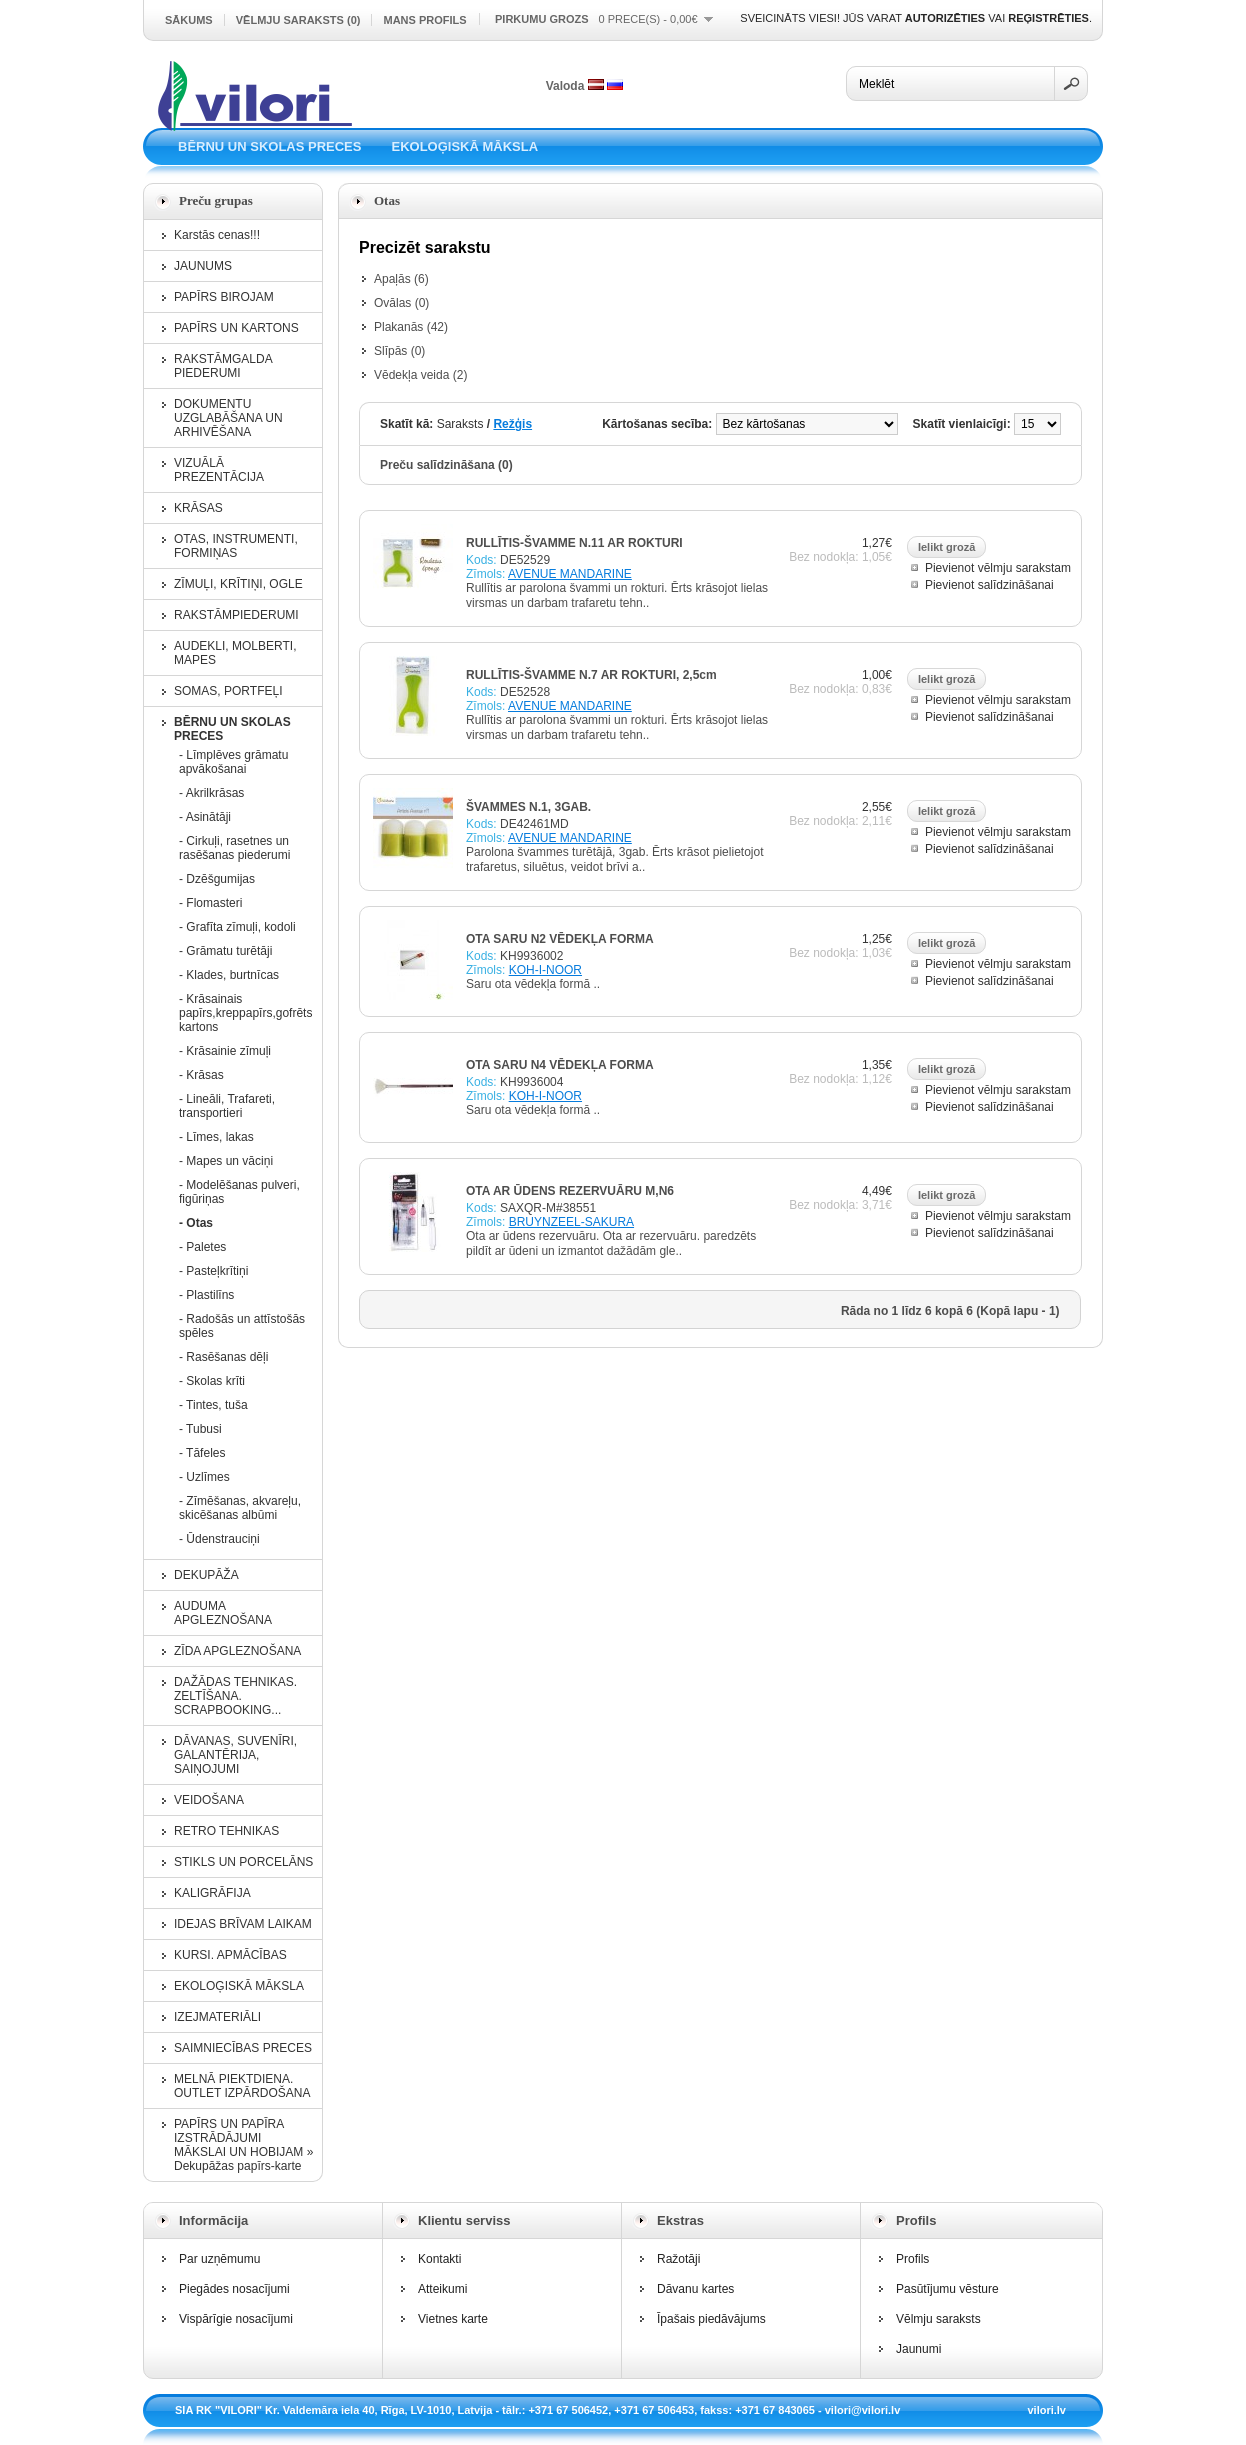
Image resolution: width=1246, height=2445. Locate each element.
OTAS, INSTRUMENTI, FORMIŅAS (236, 546)
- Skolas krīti (212, 1381)
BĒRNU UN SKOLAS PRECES (269, 146)
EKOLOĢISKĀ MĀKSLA (464, 146)
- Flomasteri (210, 903)
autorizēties (945, 18)
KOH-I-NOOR (545, 970)
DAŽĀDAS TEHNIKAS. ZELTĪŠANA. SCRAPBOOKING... (235, 1696)
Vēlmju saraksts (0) (298, 20)
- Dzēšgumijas (217, 879)
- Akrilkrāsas (211, 793)
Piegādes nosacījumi (234, 2289)
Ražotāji (678, 2259)
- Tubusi (200, 1429)
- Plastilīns (206, 1295)
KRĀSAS (198, 508)
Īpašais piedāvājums (711, 2319)
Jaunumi (918, 2349)
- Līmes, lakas (216, 1137)
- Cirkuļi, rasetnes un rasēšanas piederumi (234, 848)
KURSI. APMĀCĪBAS (230, 1955)
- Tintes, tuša (213, 1405)
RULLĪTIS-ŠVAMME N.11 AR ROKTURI (574, 543)
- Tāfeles (202, 1453)
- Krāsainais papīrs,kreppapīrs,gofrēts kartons (244, 1013)
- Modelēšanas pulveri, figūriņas (239, 1192)
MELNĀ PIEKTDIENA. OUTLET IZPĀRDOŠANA (242, 2086)
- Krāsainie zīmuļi (225, 1051)
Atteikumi (442, 2289)
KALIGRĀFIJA (212, 1893)
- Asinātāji (205, 817)
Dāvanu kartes (695, 2289)
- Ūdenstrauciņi (219, 1539)
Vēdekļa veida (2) (420, 375)
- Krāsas (201, 1075)
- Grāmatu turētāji (225, 951)
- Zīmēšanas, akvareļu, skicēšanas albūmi (240, 1508)
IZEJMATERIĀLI (217, 2017)
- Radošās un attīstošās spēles (242, 1326)
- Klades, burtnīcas (229, 975)
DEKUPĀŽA (206, 1575)
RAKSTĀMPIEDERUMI (236, 615)
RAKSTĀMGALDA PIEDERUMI (223, 366)
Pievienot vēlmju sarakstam (998, 568)
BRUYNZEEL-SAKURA (571, 1222)
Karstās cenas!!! (217, 235)
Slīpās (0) (399, 351)
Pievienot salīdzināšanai (989, 585)
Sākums (189, 20)
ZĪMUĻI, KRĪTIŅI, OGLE (238, 584)
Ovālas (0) (401, 303)
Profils (912, 2259)
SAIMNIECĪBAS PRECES (243, 2048)
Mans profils (424, 20)
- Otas (196, 1223)
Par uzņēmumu (219, 2259)
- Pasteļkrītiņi (213, 1271)
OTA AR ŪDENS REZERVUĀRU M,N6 (570, 1191)
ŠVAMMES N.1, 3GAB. (528, 807)
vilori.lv (1046, 2410)
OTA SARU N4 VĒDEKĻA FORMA (560, 1065)
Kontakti (439, 2259)
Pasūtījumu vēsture (947, 2289)
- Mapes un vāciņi (226, 1161)
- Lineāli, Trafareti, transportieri (227, 1106)
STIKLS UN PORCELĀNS (243, 1862)
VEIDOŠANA (209, 1800)
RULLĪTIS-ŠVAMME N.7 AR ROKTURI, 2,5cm (591, 675)
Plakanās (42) (411, 327)
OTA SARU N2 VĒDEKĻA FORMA (560, 939)
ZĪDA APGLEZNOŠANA (237, 1651)
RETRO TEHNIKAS (226, 1831)
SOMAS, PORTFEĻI (228, 691)
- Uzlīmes (204, 1477)
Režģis (512, 424)
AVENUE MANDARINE (570, 574)
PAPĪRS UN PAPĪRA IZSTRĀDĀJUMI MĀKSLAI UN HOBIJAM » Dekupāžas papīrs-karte (243, 2145)
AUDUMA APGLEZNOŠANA (223, 1613)
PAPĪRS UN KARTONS (236, 328)
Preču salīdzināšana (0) (446, 465)
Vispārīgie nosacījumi (236, 2319)
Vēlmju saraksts (938, 2319)
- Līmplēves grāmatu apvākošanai (233, 762)
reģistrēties (1048, 18)
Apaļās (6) (401, 279)
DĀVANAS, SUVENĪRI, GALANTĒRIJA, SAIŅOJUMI (235, 1755)
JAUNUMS (203, 266)
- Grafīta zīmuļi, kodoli (237, 927)
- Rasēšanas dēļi (223, 1357)
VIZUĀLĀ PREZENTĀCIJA (219, 470)
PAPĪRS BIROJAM (224, 297)
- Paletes (202, 1247)
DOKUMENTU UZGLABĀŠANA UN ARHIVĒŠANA (228, 418)
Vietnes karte (453, 2319)
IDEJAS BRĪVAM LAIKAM (243, 1924)
